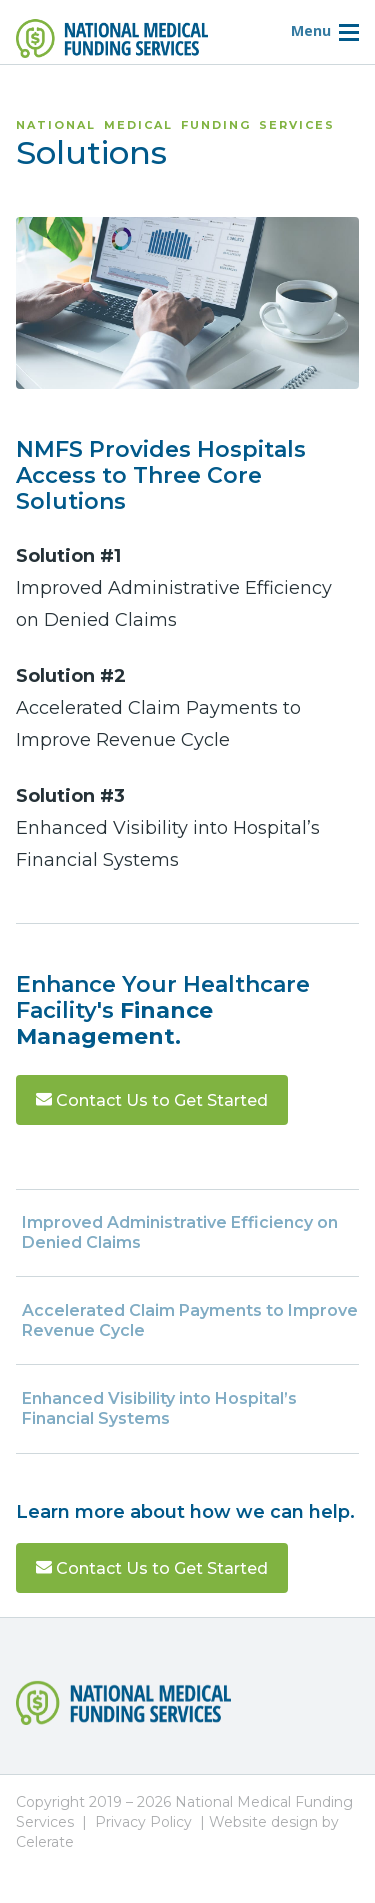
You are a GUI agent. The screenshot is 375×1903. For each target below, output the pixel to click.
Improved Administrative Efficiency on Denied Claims (180, 1232)
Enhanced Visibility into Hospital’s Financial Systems (159, 1408)
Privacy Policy (143, 1822)
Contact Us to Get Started (152, 1100)
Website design (263, 1822)
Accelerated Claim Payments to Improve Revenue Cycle (190, 1320)
